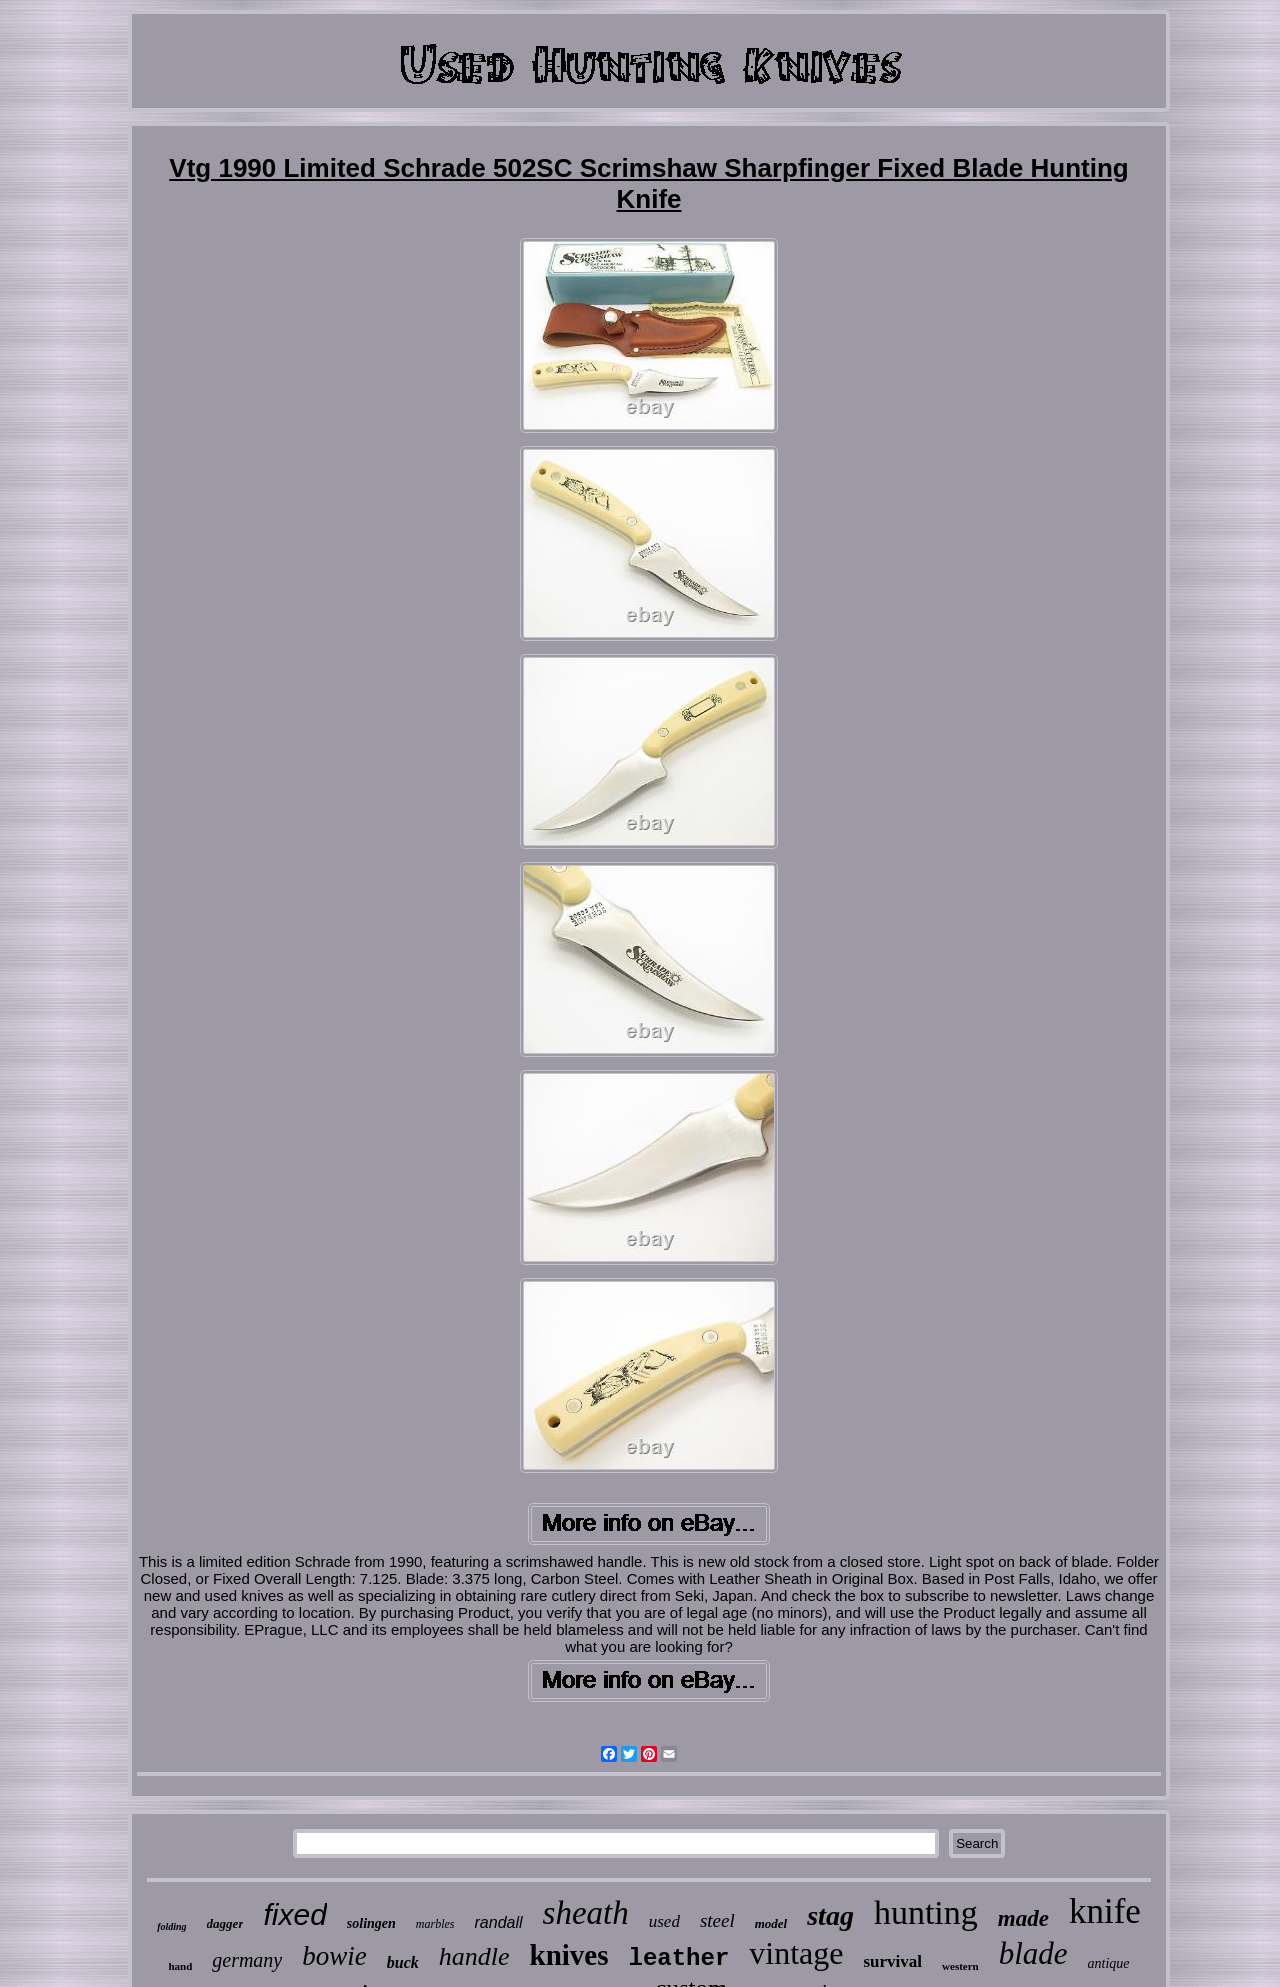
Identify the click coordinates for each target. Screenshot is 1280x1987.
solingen (371, 1923)
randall (499, 1922)
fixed (294, 1914)
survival (893, 1961)
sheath (586, 1913)
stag (830, 1915)
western (960, 1966)
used (664, 1921)
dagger (225, 1923)
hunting (926, 1912)
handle (474, 1956)
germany (247, 1960)
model (771, 1923)
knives (569, 1955)
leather (678, 1958)
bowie (334, 1956)
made (1023, 1918)
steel (717, 1920)
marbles (435, 1924)
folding (171, 1926)
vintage (796, 1953)
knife (1105, 1911)
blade (1033, 1953)
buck (403, 1962)
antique (1109, 1963)
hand (180, 1966)
